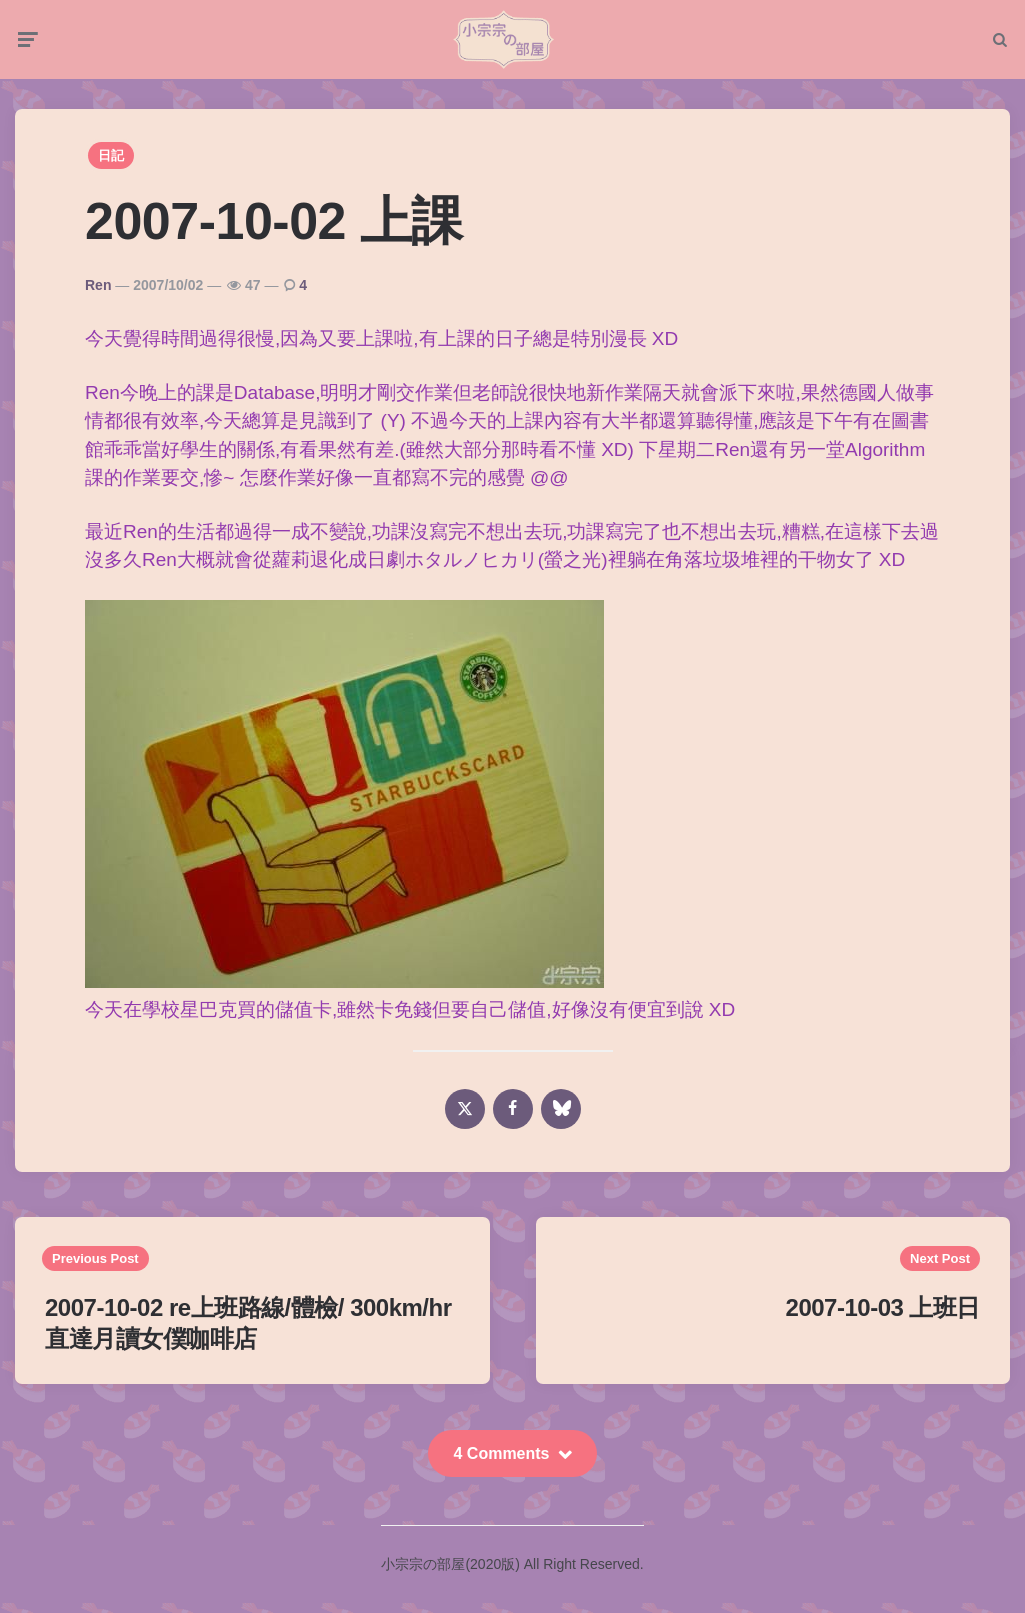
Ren (98, 296)
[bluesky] (561, 1120)
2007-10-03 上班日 (883, 1318)
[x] (465, 1120)
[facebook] (513, 1120)
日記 (111, 166)
